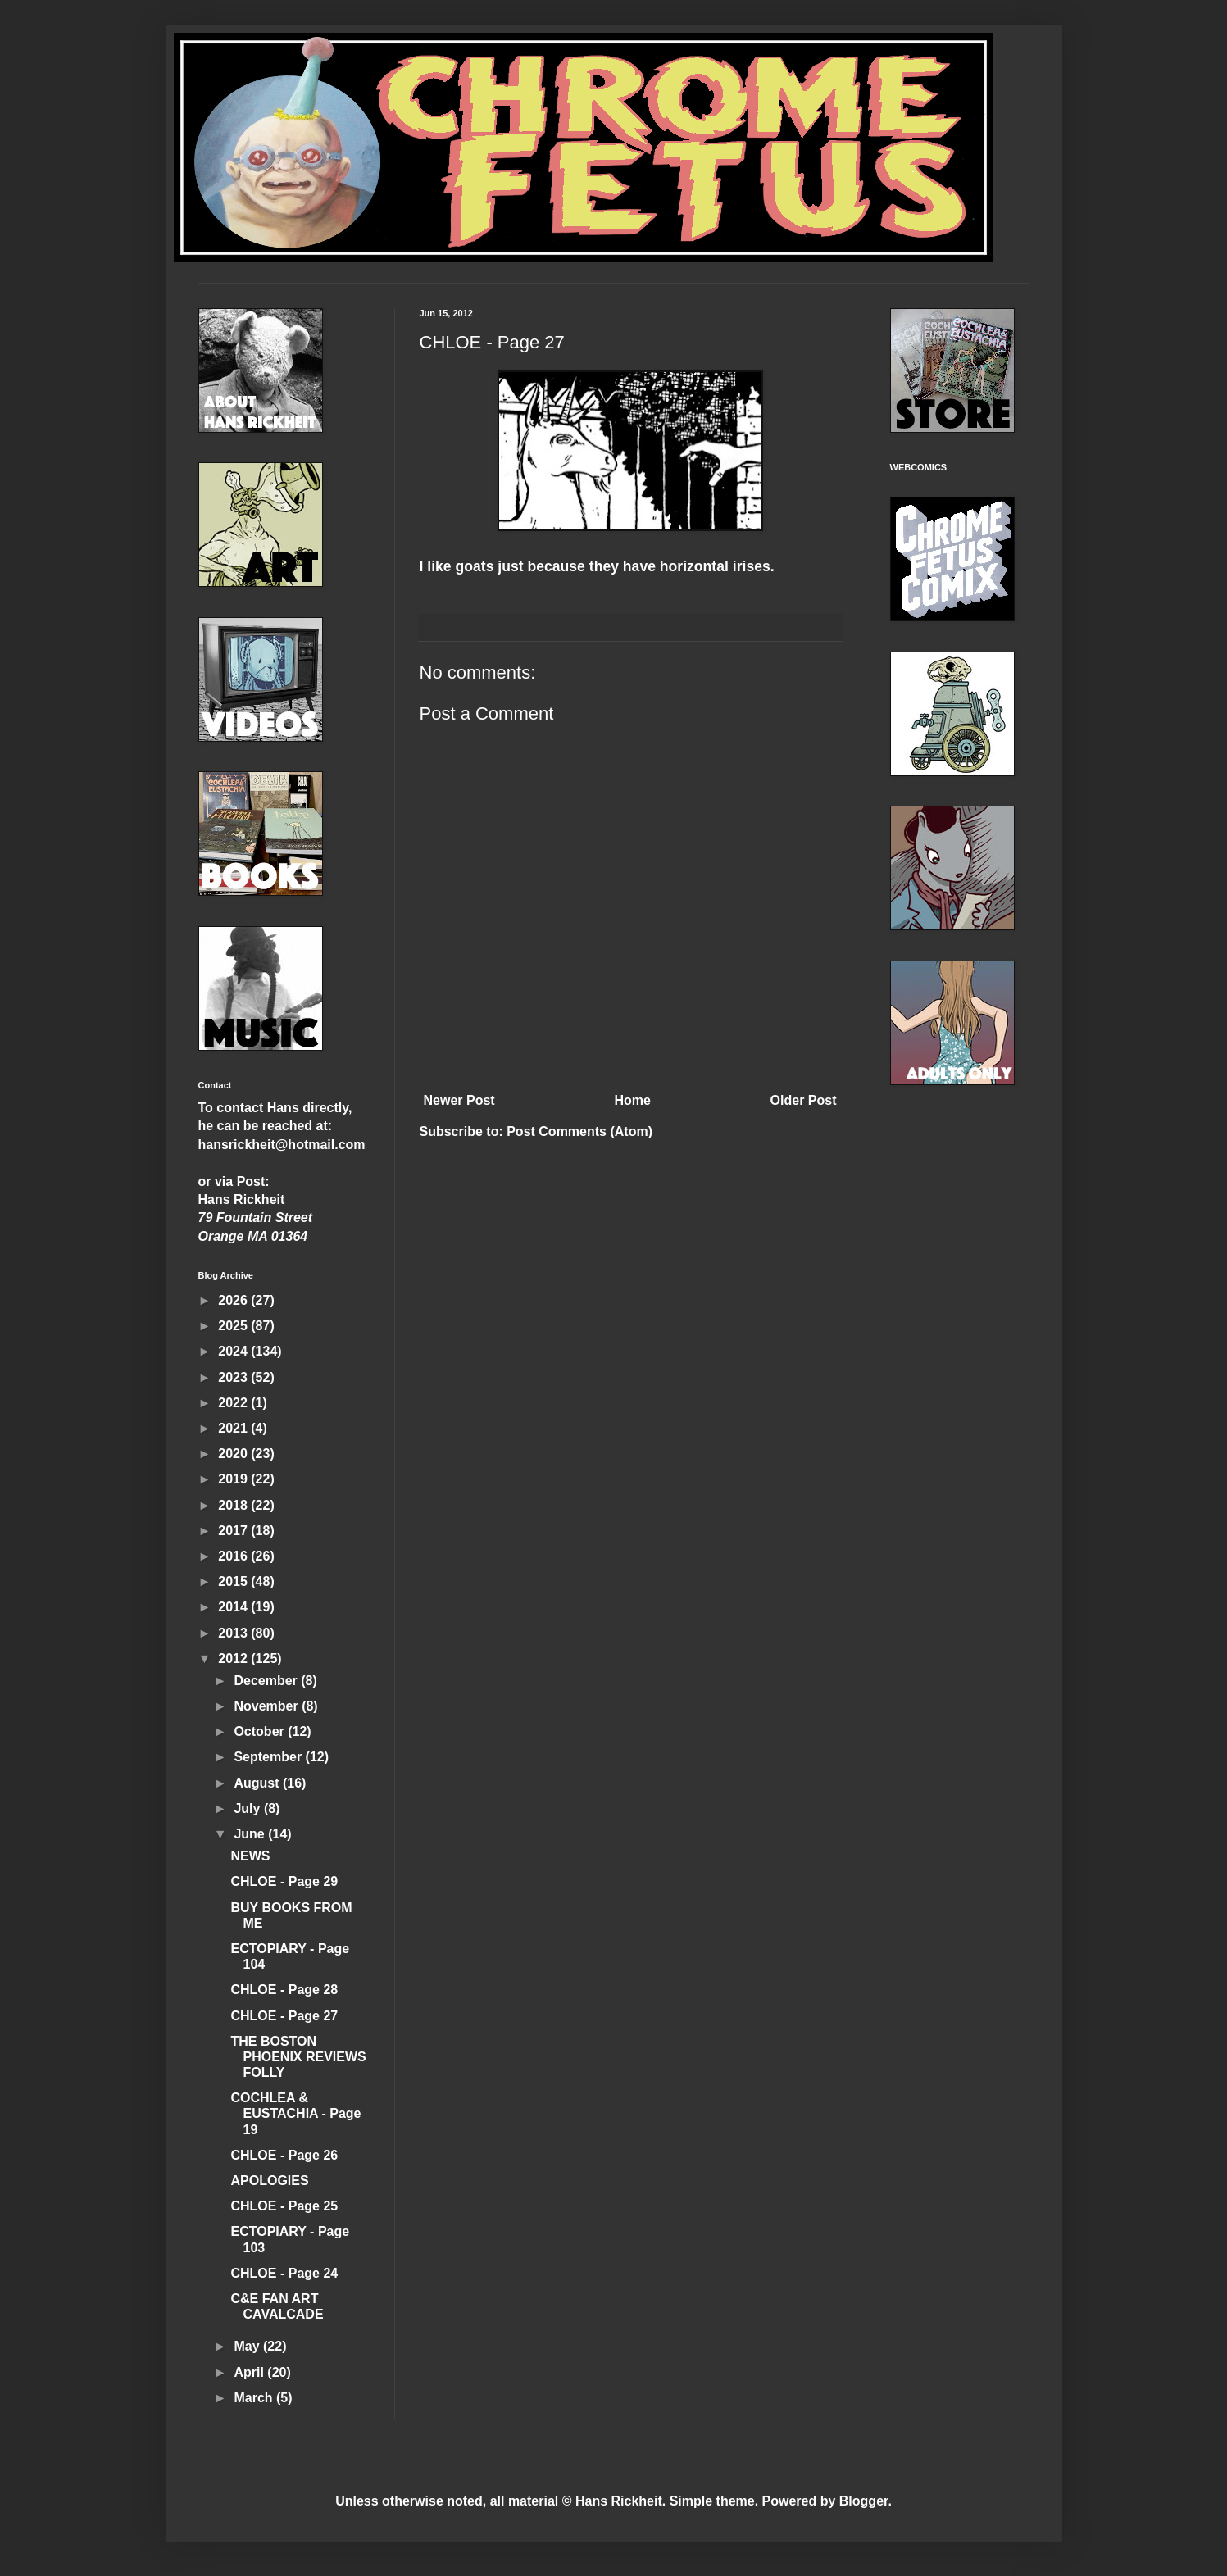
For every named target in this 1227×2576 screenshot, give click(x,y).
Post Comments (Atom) (579, 1131)
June (251, 1834)
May (248, 2346)
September (269, 1757)
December (267, 1681)
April (250, 2372)
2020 (234, 1454)
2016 (234, 1556)
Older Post (803, 1100)
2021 (234, 1428)
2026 (234, 1300)
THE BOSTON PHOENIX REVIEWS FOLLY (298, 2056)
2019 (234, 1479)
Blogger (863, 2501)
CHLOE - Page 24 (284, 2273)
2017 (234, 1531)
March (255, 2398)
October (261, 1731)
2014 (234, 1607)
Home (632, 1100)
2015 (234, 1581)
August (258, 1783)
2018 (234, 1505)
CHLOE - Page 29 (284, 1881)
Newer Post (459, 1100)
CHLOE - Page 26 (284, 2155)
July (248, 1808)
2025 (234, 1326)
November (268, 1706)
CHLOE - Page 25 (284, 2206)
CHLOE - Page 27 (284, 2016)
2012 (234, 1658)
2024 (234, 1351)
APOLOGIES (269, 2181)
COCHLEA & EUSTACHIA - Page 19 (295, 2113)
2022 (234, 1403)
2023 (234, 1377)
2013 (234, 1633)
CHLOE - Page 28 (284, 1990)
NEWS (250, 1856)
